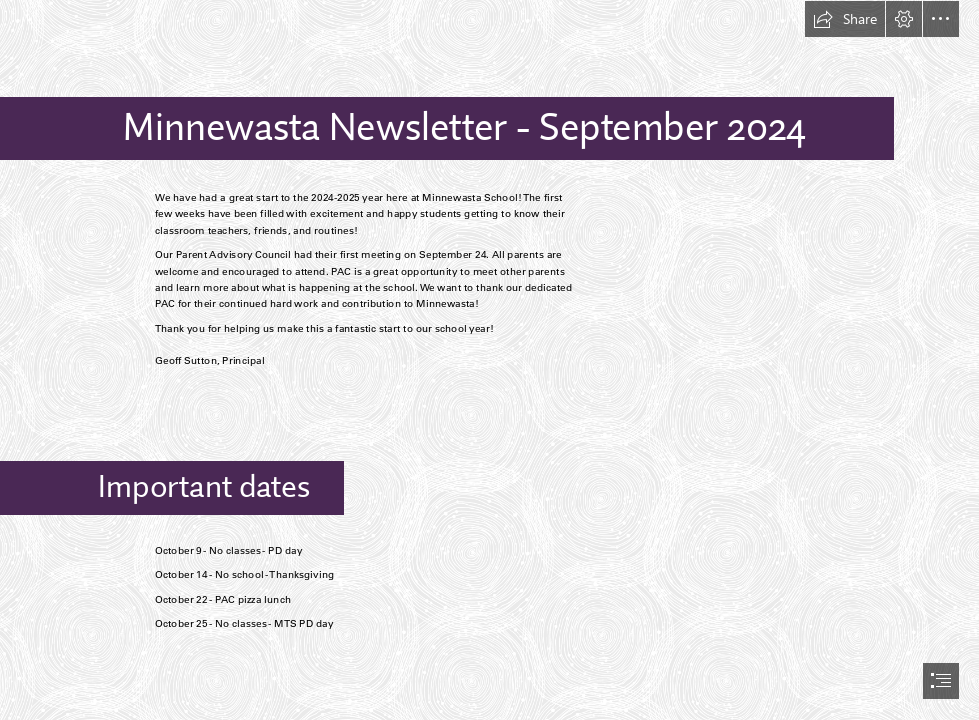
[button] (845, 19)
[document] (489, 360)
